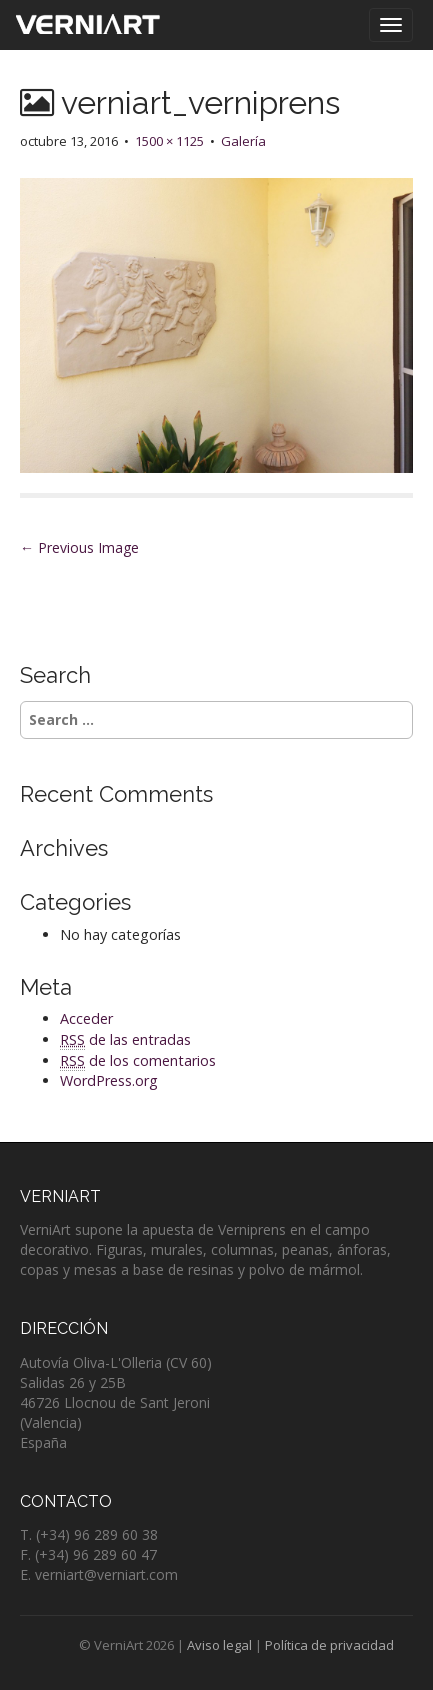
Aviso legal (219, 1645)
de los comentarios (138, 1061)
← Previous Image (79, 547)
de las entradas (125, 1040)
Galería (243, 141)
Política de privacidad (329, 1645)
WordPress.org (109, 1080)
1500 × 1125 (169, 141)
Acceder (86, 1018)
